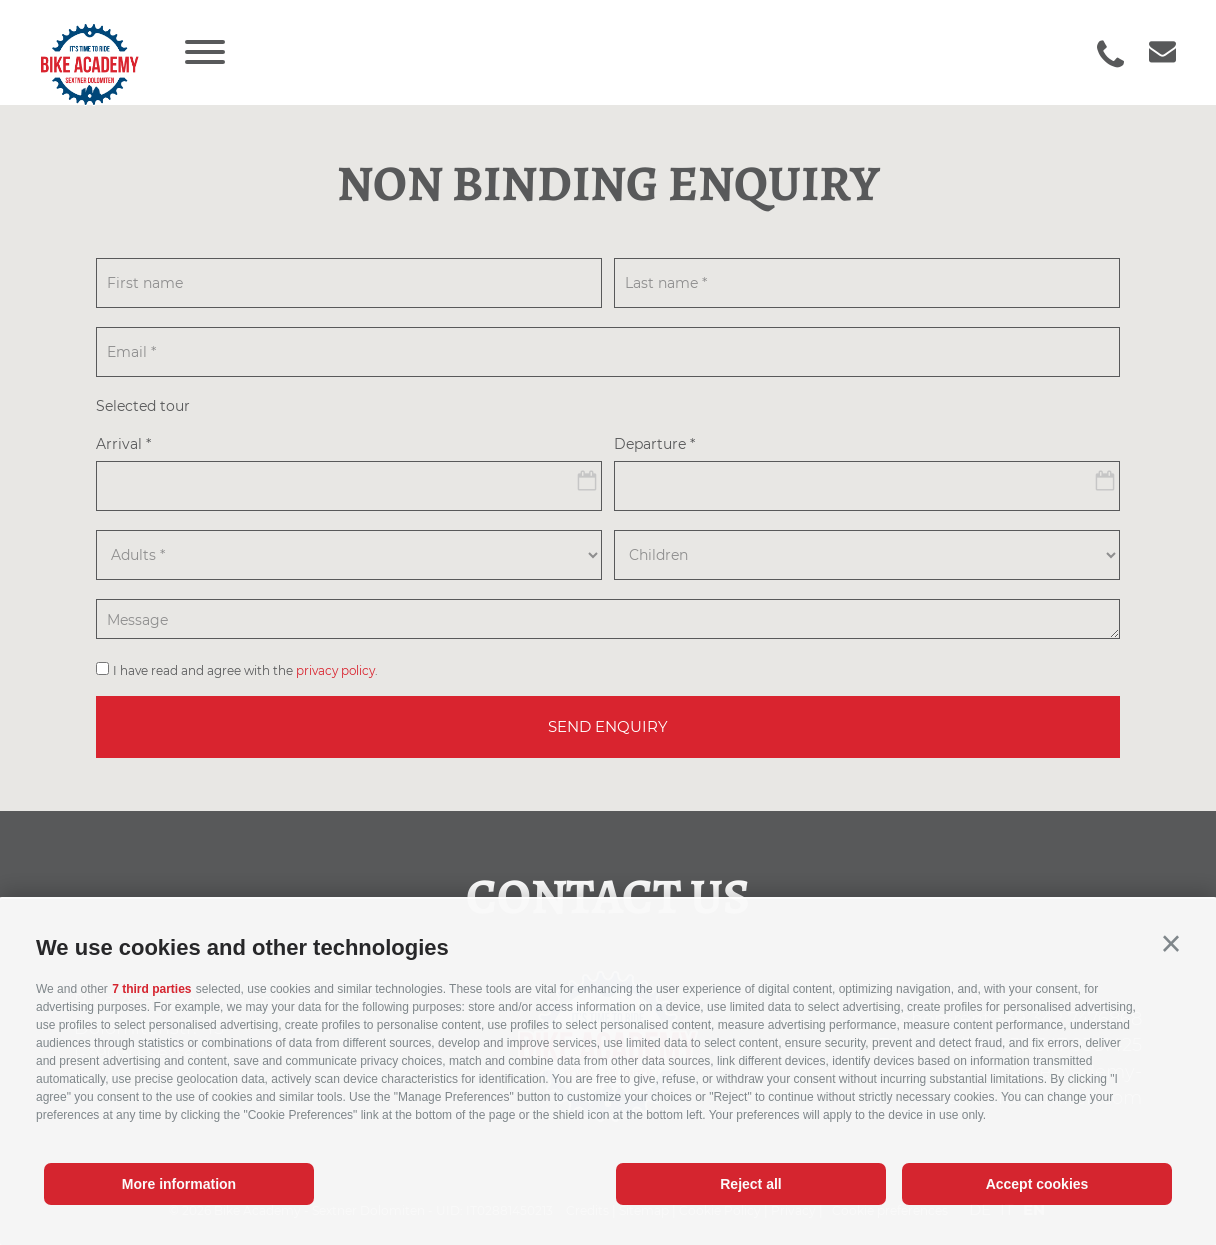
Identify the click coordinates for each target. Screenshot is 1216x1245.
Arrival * (123, 445)
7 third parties (151, 989)
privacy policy (335, 670)
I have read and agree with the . (245, 670)
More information (179, 1184)
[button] (1171, 944)
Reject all (750, 1184)
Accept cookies (1037, 1184)
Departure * (654, 445)
